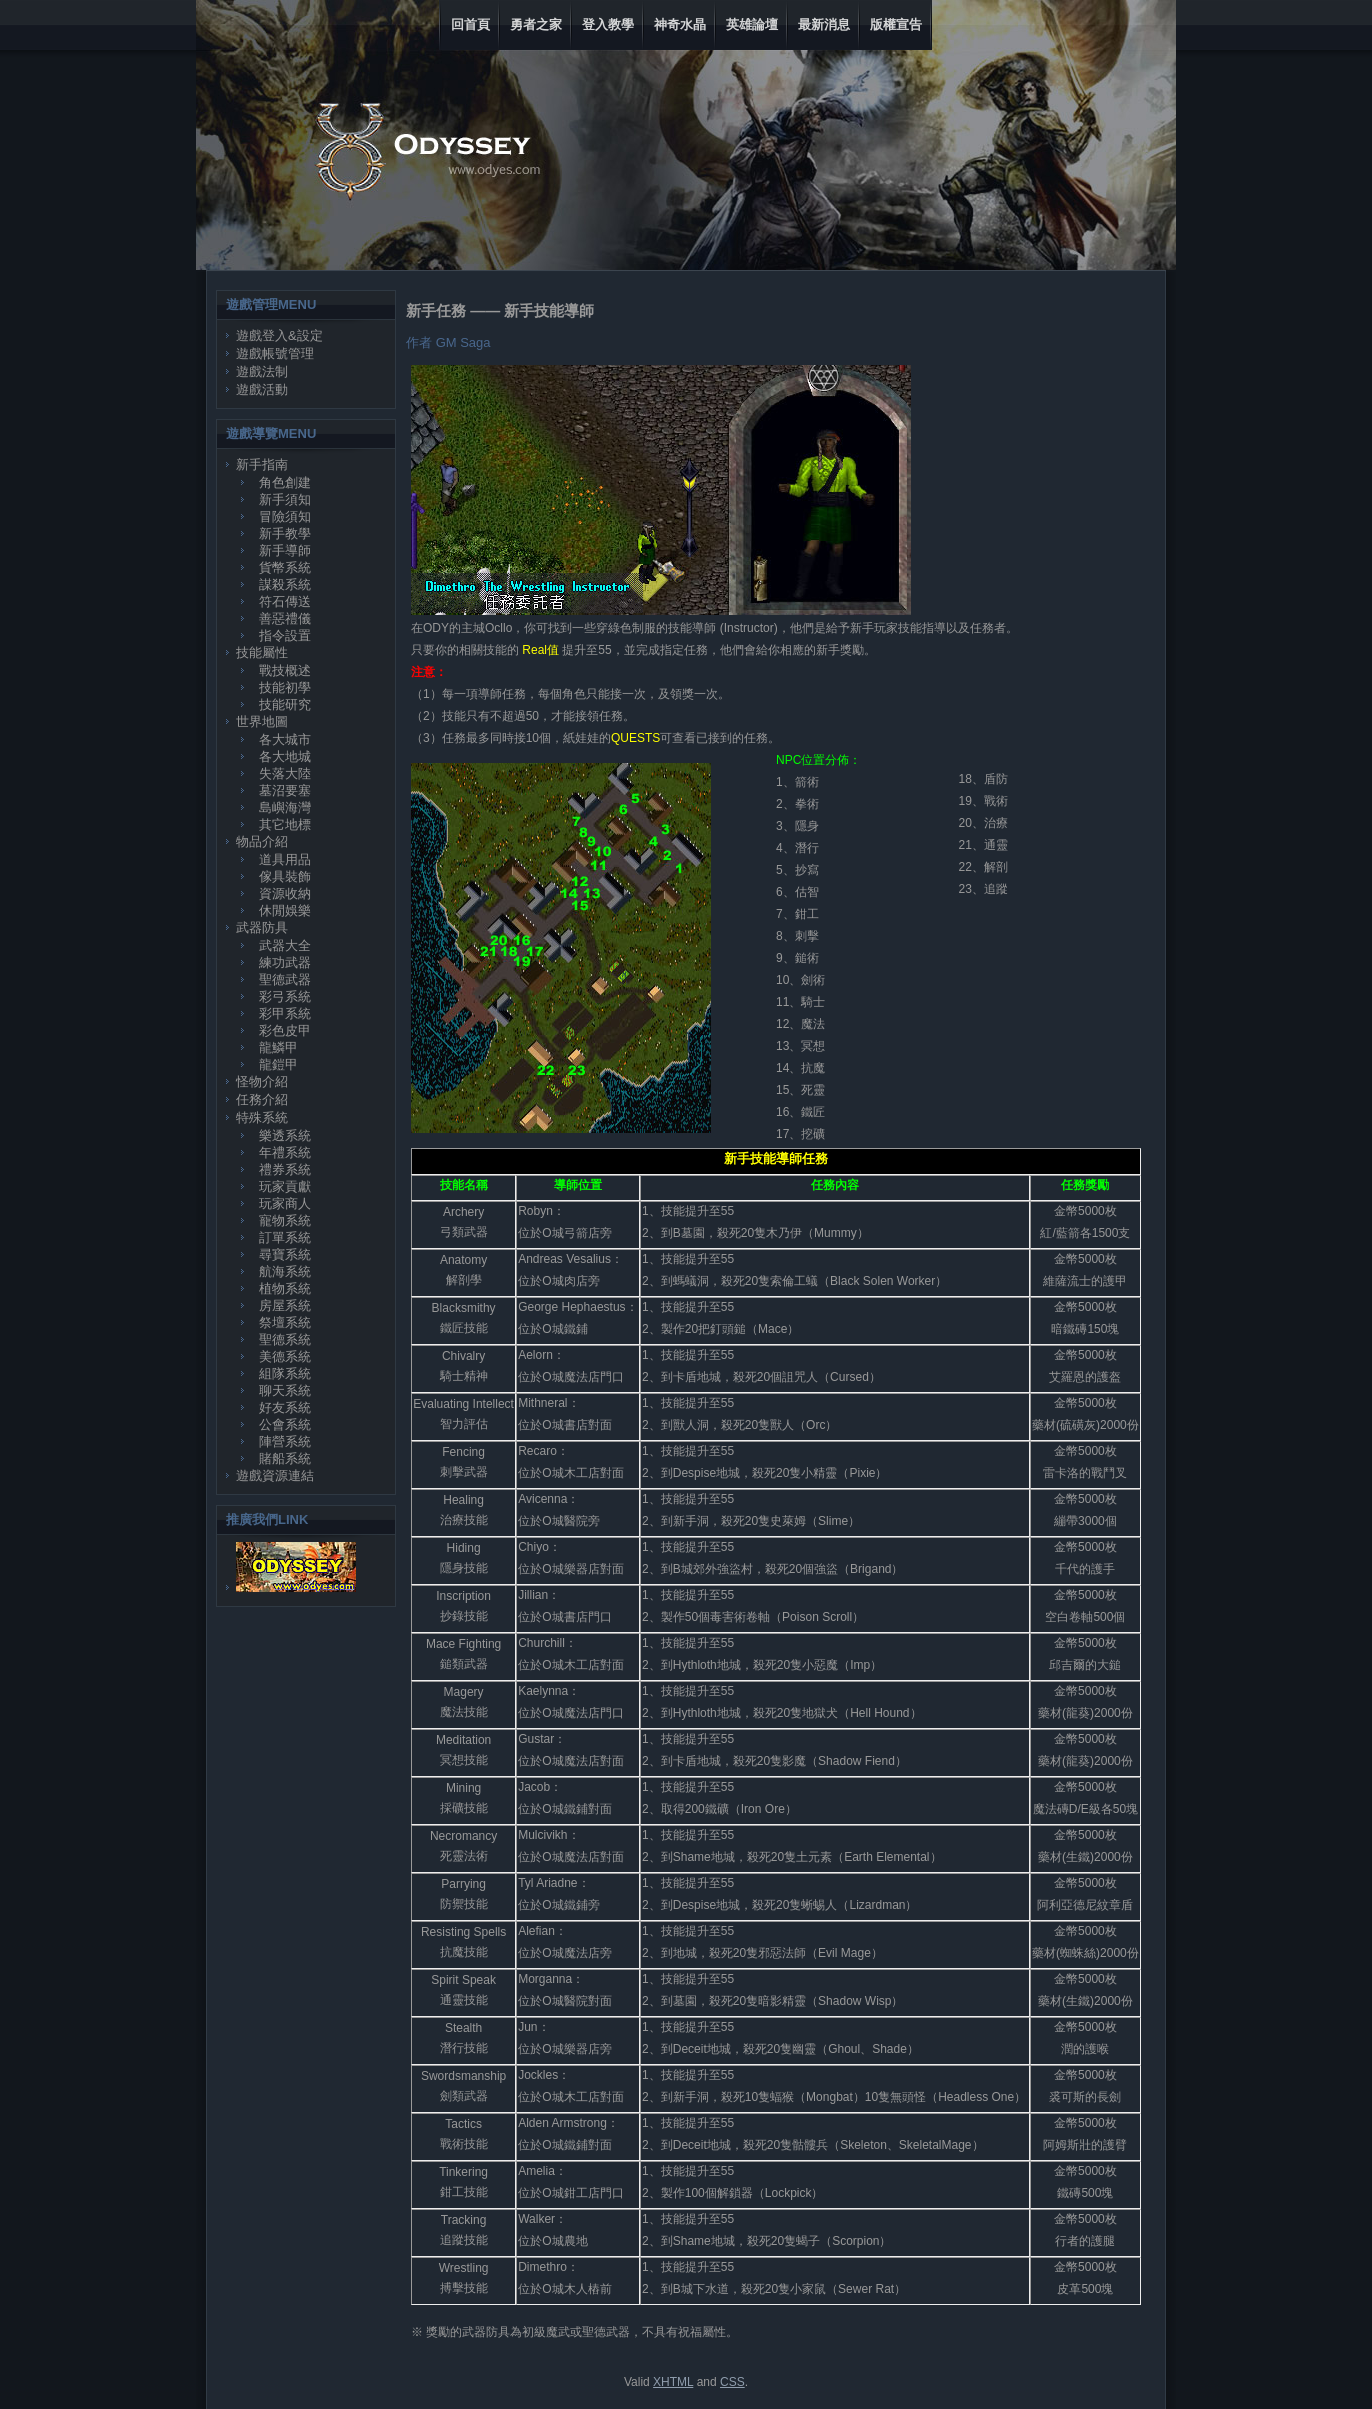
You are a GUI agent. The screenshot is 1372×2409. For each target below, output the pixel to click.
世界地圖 (262, 721)
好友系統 (285, 1407)
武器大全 (285, 945)
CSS (732, 2382)
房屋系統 (285, 1305)
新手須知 (285, 499)
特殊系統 (262, 1117)
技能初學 (285, 687)
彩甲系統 (285, 1013)
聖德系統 (285, 1339)
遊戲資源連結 (275, 1475)
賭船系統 (285, 1458)
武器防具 (262, 927)
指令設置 (285, 635)
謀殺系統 (285, 584)
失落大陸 (285, 773)
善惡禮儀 (285, 618)
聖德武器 (285, 979)
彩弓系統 (285, 996)
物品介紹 (262, 841)
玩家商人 (285, 1203)
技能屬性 (262, 652)
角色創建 (285, 482)
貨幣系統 (285, 567)
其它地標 (285, 824)
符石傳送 (285, 601)
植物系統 (285, 1288)
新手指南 (262, 464)
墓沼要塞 (285, 790)
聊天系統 (285, 1390)
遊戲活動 (262, 389)
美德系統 (285, 1356)
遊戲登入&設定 (279, 335)
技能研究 (285, 704)
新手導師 (285, 550)
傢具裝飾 (285, 876)
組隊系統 (285, 1373)
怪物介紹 (262, 1081)
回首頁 (470, 24)
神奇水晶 (680, 24)
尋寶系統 (285, 1254)
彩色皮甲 (285, 1030)
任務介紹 (262, 1099)
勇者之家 (536, 24)
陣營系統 (285, 1441)
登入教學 (608, 24)
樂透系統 (285, 1135)
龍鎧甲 (278, 1064)
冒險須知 (285, 516)
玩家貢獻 (285, 1186)
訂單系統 (285, 1237)
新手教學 (285, 533)
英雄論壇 (752, 24)
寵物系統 (285, 1220)
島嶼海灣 (285, 807)
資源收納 (285, 893)
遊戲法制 (262, 371)
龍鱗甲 (278, 1047)
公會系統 (285, 1424)
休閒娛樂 (285, 910)
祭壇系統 (285, 1322)
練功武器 (285, 962)
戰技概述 (285, 670)
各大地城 (285, 756)
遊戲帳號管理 (275, 353)
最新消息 (824, 24)
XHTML (673, 2382)
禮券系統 (285, 1169)
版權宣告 (896, 24)
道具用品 (285, 859)
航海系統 (285, 1271)
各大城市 (285, 739)
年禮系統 (285, 1152)
